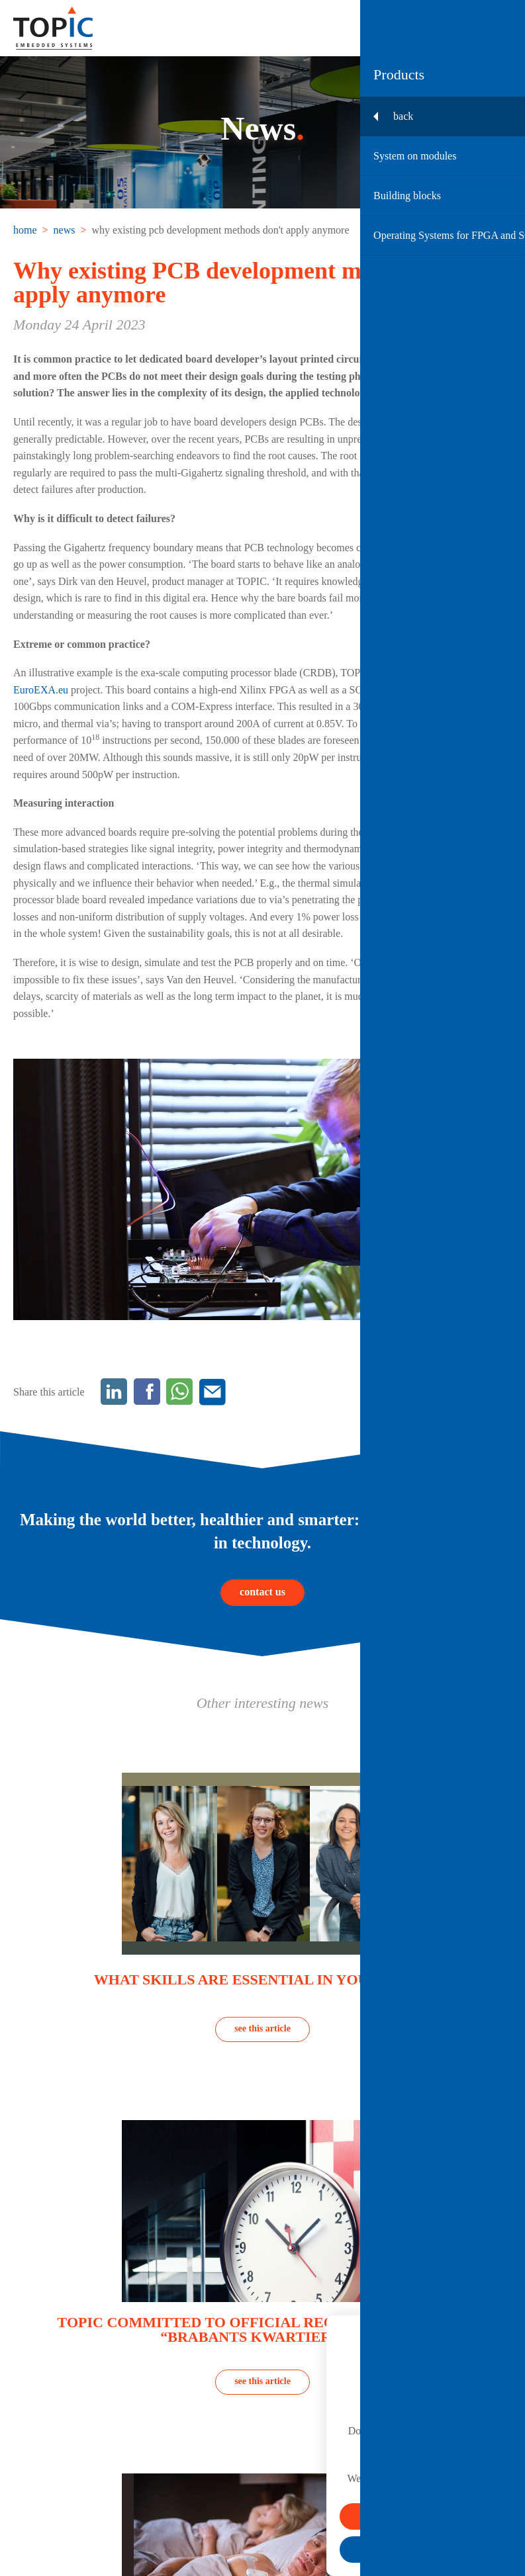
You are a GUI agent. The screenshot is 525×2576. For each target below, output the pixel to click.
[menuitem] (26, 230)
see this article (262, 2028)
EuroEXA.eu (40, 689)
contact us (262, 1591)
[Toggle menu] (499, 28)
